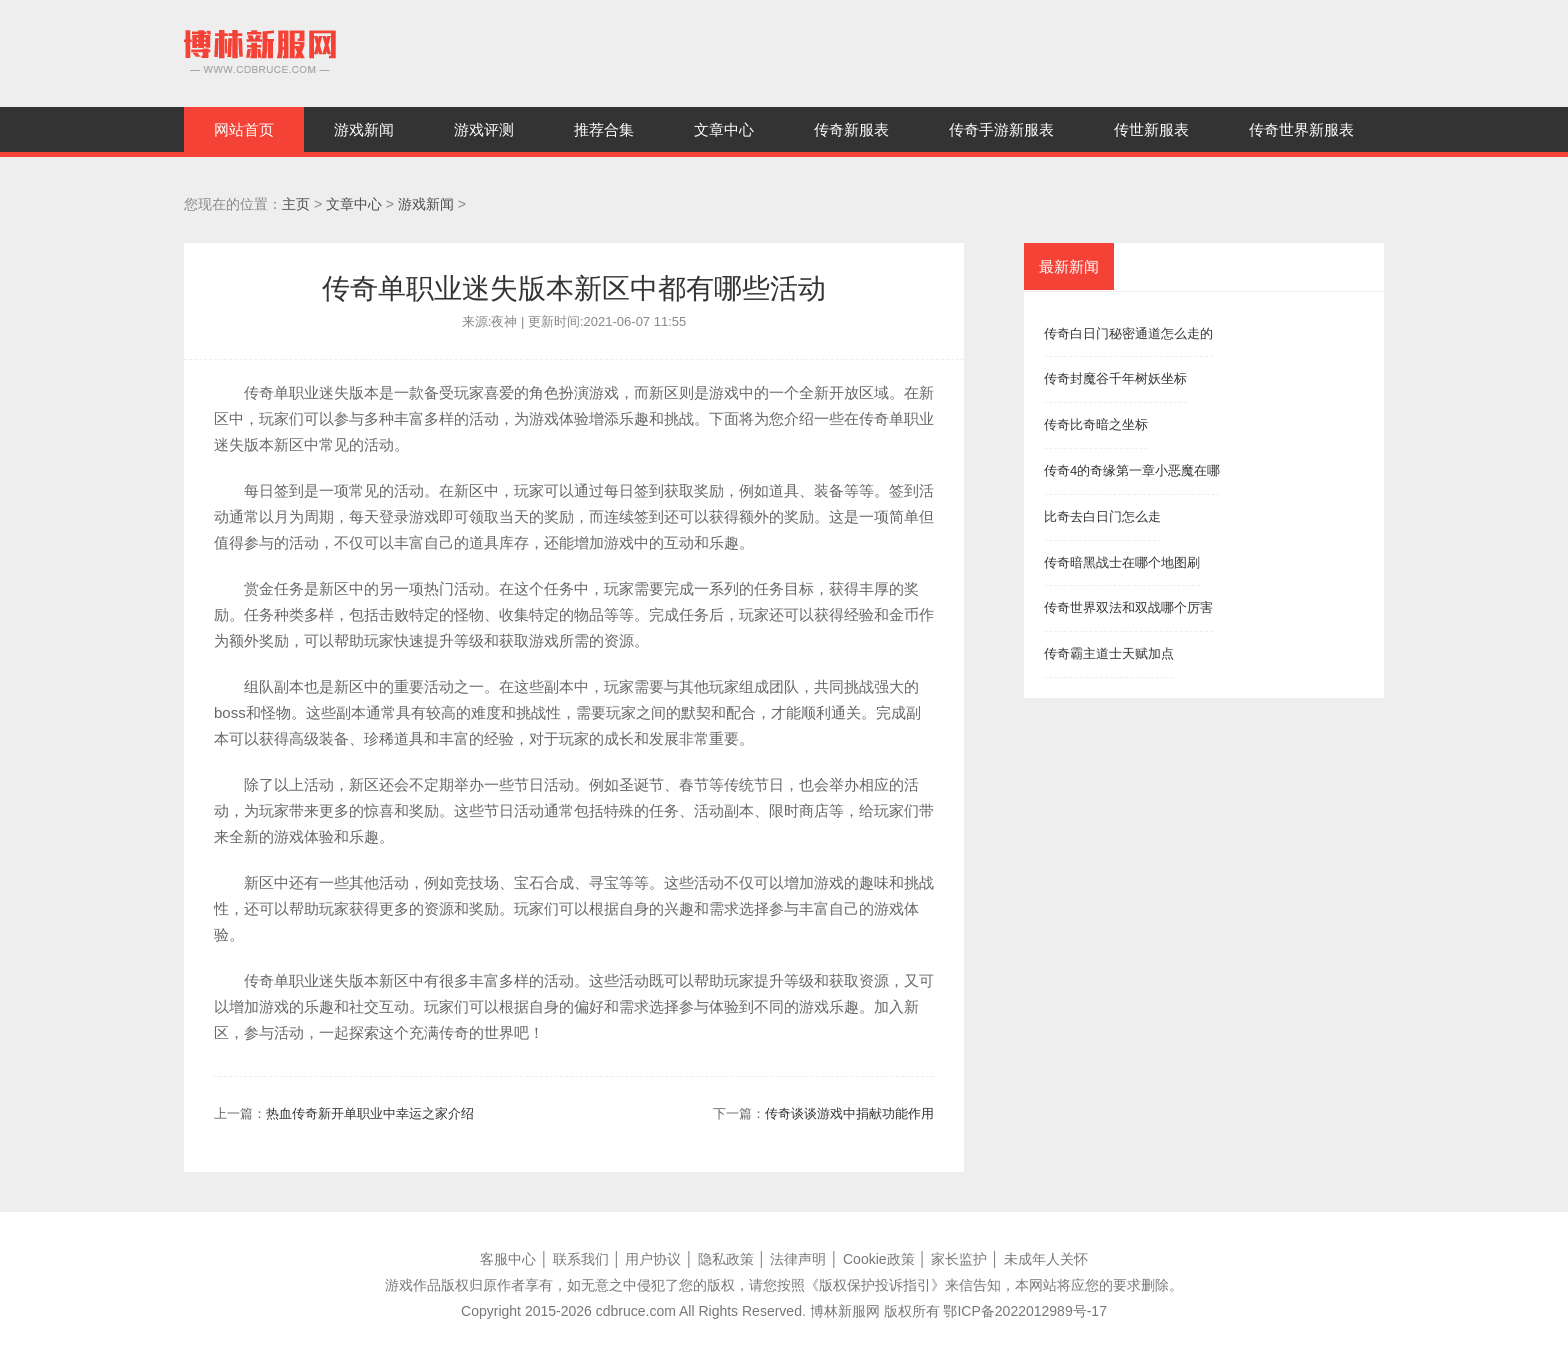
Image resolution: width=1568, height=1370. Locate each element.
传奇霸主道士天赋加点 (1109, 653)
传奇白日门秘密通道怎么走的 (1128, 333)
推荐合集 (604, 129)
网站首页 (244, 129)
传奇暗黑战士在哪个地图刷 (1122, 562)
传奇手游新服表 (1001, 129)
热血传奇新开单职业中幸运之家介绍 (370, 1113)
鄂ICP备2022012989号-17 (1024, 1311)
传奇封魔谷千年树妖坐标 (1115, 378)
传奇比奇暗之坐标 (1096, 424)
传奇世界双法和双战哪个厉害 (1128, 607)
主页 (296, 204)
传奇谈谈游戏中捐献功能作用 (849, 1113)
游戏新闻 (364, 129)
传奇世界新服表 (1301, 129)
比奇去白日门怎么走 (1102, 516)
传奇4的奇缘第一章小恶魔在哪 (1132, 470)
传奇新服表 (851, 129)
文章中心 (724, 129)
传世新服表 (1151, 129)
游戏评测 (484, 129)
